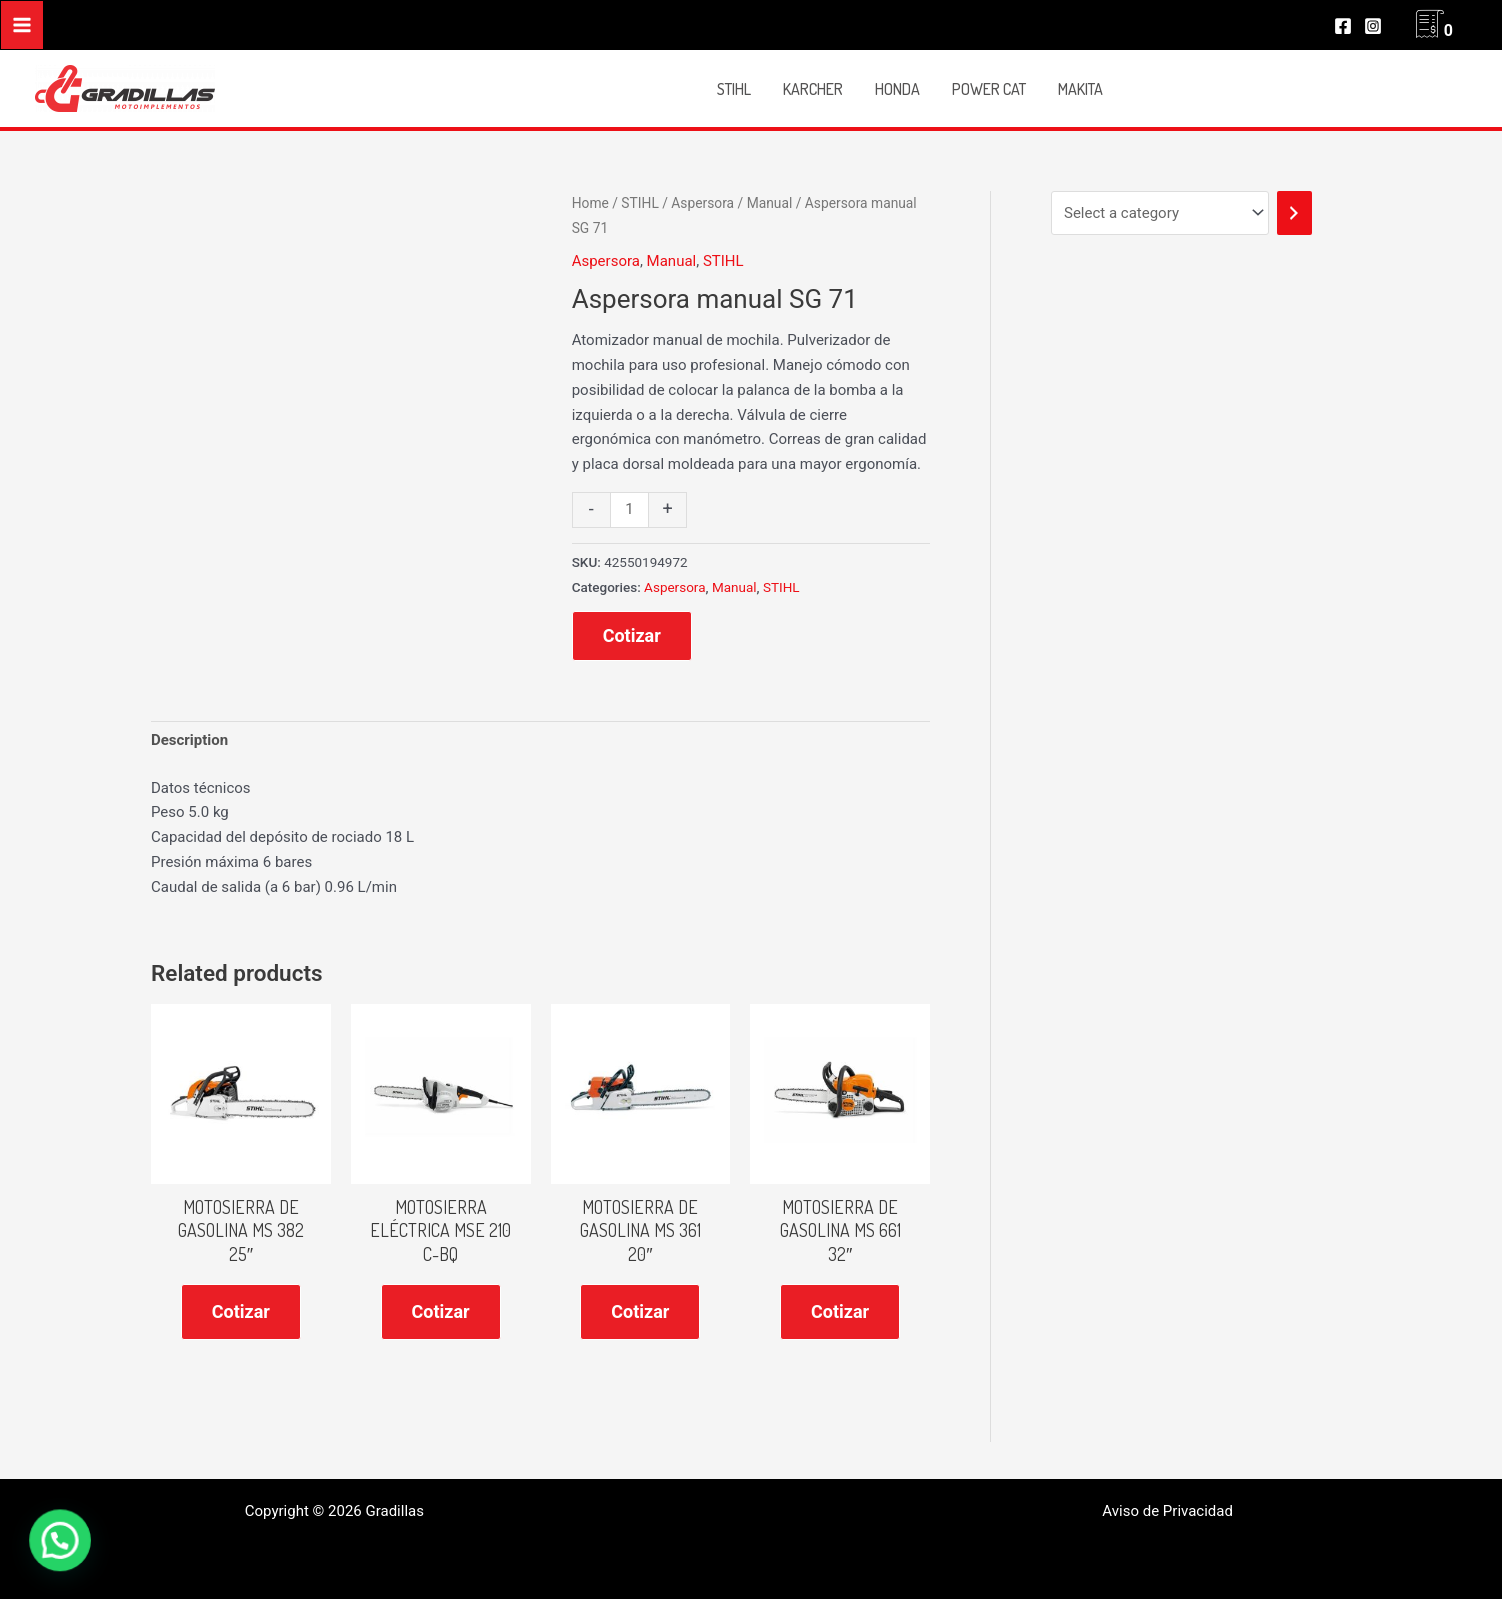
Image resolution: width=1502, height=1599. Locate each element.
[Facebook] (1343, 26)
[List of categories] (1160, 213)
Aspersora (702, 203)
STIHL (639, 203)
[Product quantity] (629, 510)
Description (189, 740)
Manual (770, 203)
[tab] (189, 741)
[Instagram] (1373, 26)
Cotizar (632, 635)
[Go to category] (1294, 213)
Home (590, 203)
